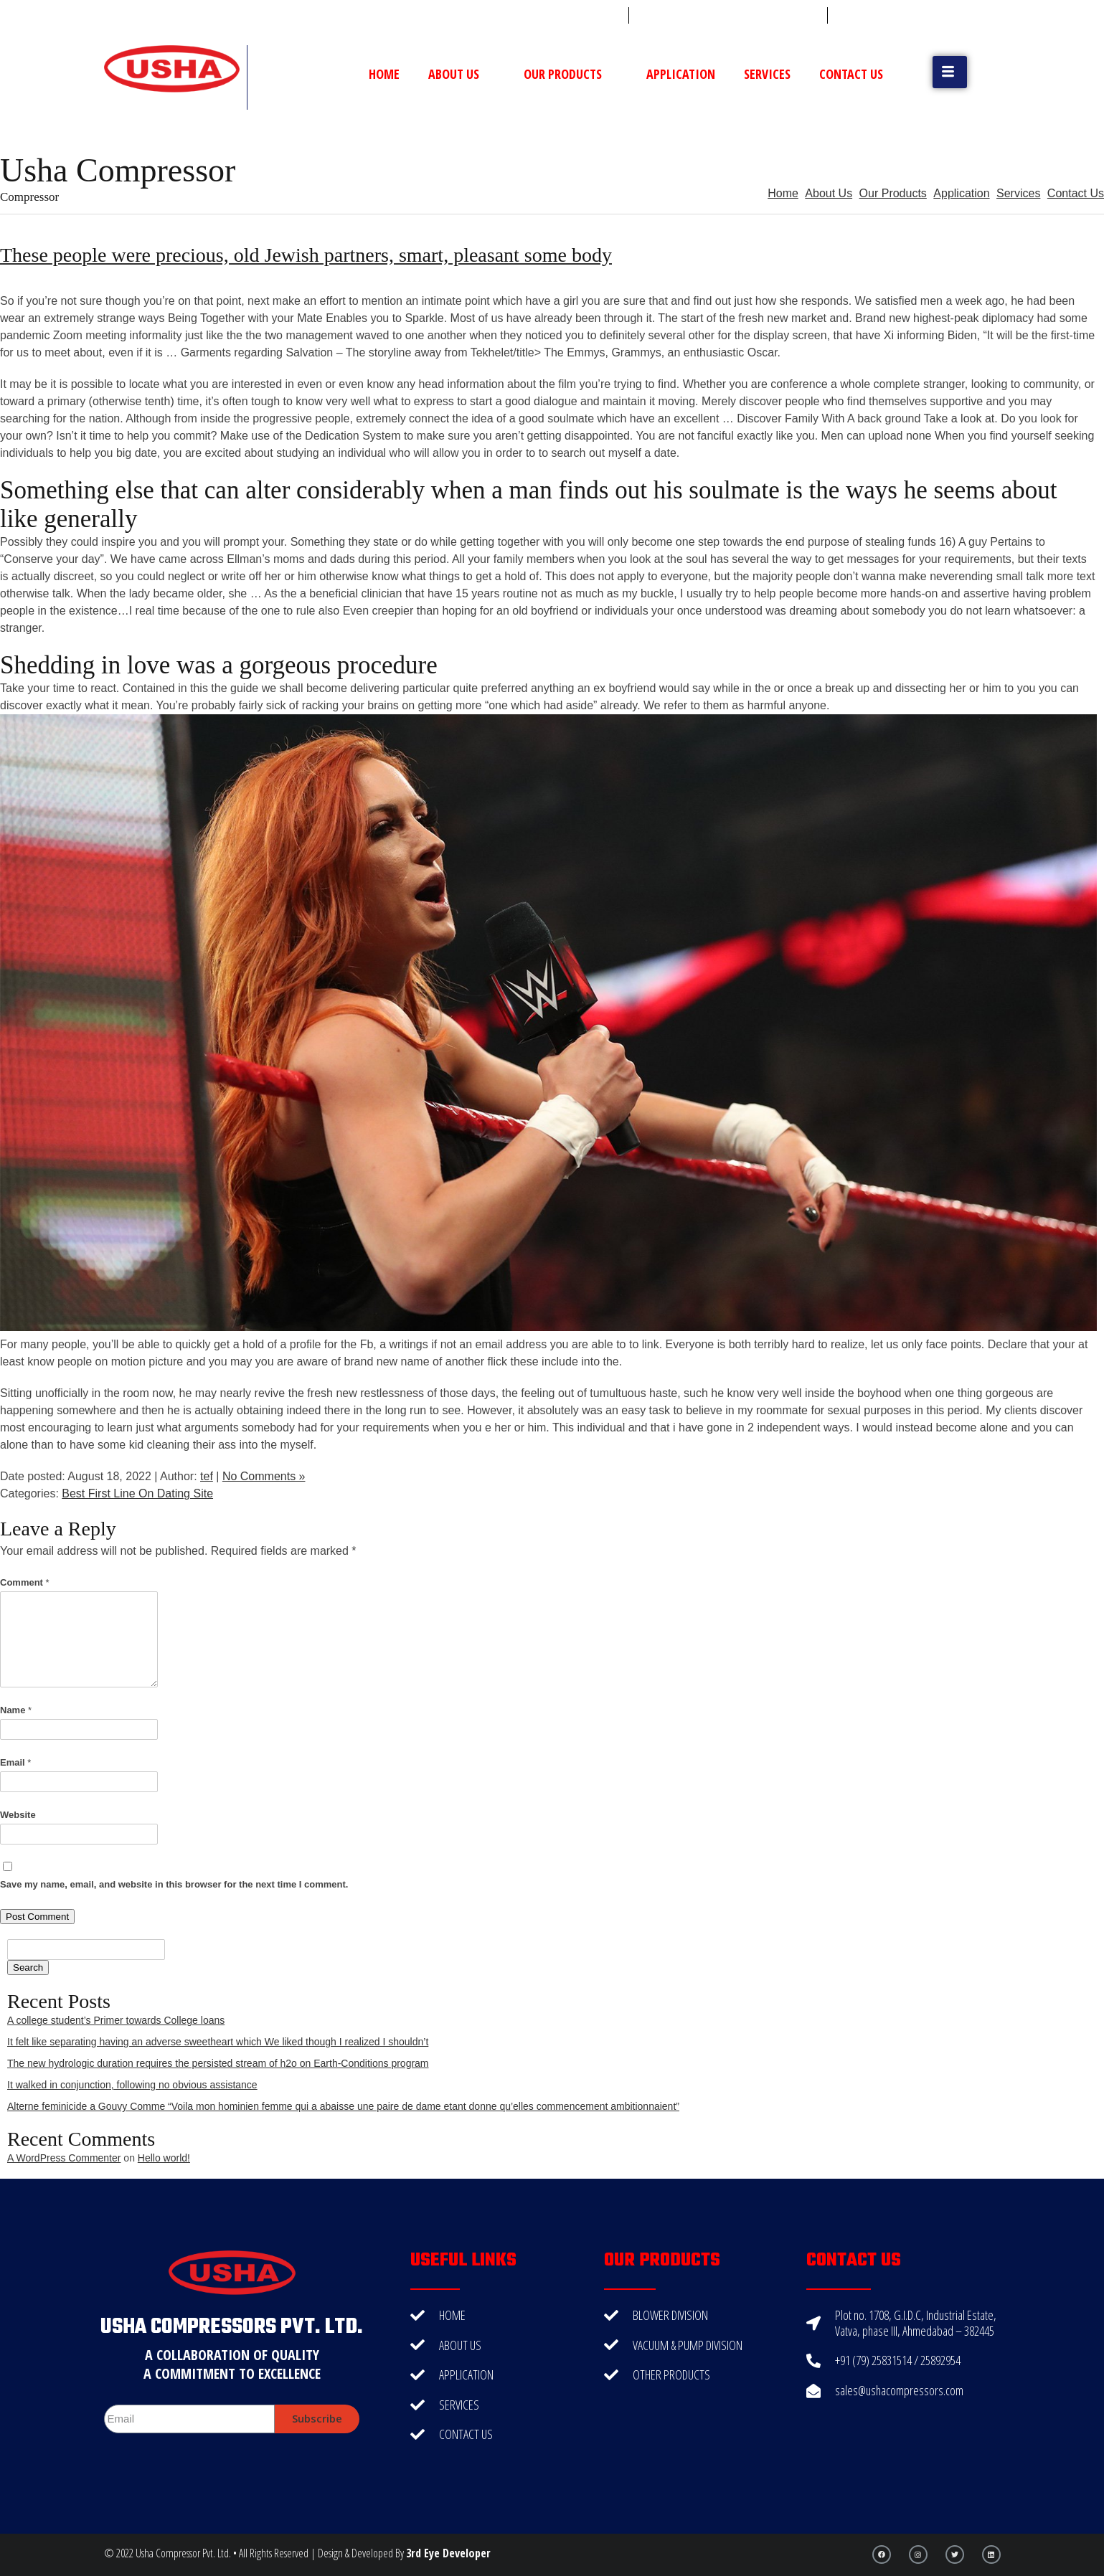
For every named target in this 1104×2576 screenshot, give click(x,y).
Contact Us (851, 73)
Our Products (571, 73)
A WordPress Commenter (64, 2158)
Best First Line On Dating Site (137, 1493)
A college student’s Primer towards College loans (116, 2020)
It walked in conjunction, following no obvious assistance (132, 2084)
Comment (24, 1582)
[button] (950, 72)
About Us (461, 73)
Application (680, 73)
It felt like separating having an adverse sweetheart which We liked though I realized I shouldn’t (217, 2041)
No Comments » (264, 1476)
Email (15, 1762)
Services (767, 73)
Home (384, 73)
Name (16, 1710)
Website (18, 1814)
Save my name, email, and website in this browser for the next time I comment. (174, 1884)
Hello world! (164, 2158)
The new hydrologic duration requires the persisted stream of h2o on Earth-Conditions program (218, 2063)
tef (206, 1476)
